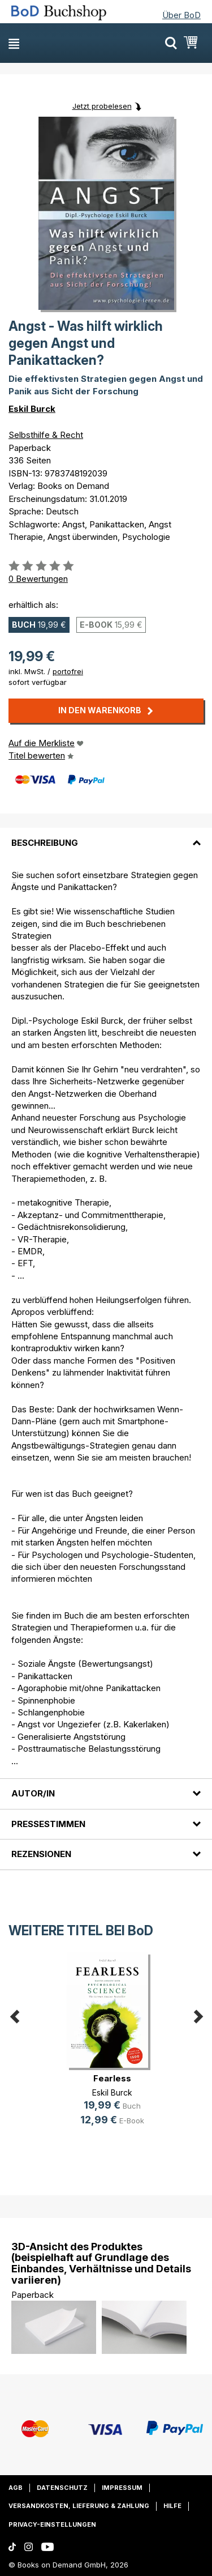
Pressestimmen (48, 1824)
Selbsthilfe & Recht (45, 434)
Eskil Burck (31, 408)
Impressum (122, 2488)
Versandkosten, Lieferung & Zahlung (78, 2506)
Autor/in (33, 1793)
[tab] (106, 836)
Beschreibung (44, 842)
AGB (15, 2488)
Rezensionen (41, 1854)
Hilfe (172, 2506)
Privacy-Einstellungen (52, 2524)
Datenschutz (62, 2488)
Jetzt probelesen (102, 105)
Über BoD (181, 15)
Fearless (112, 2078)
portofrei (68, 671)
